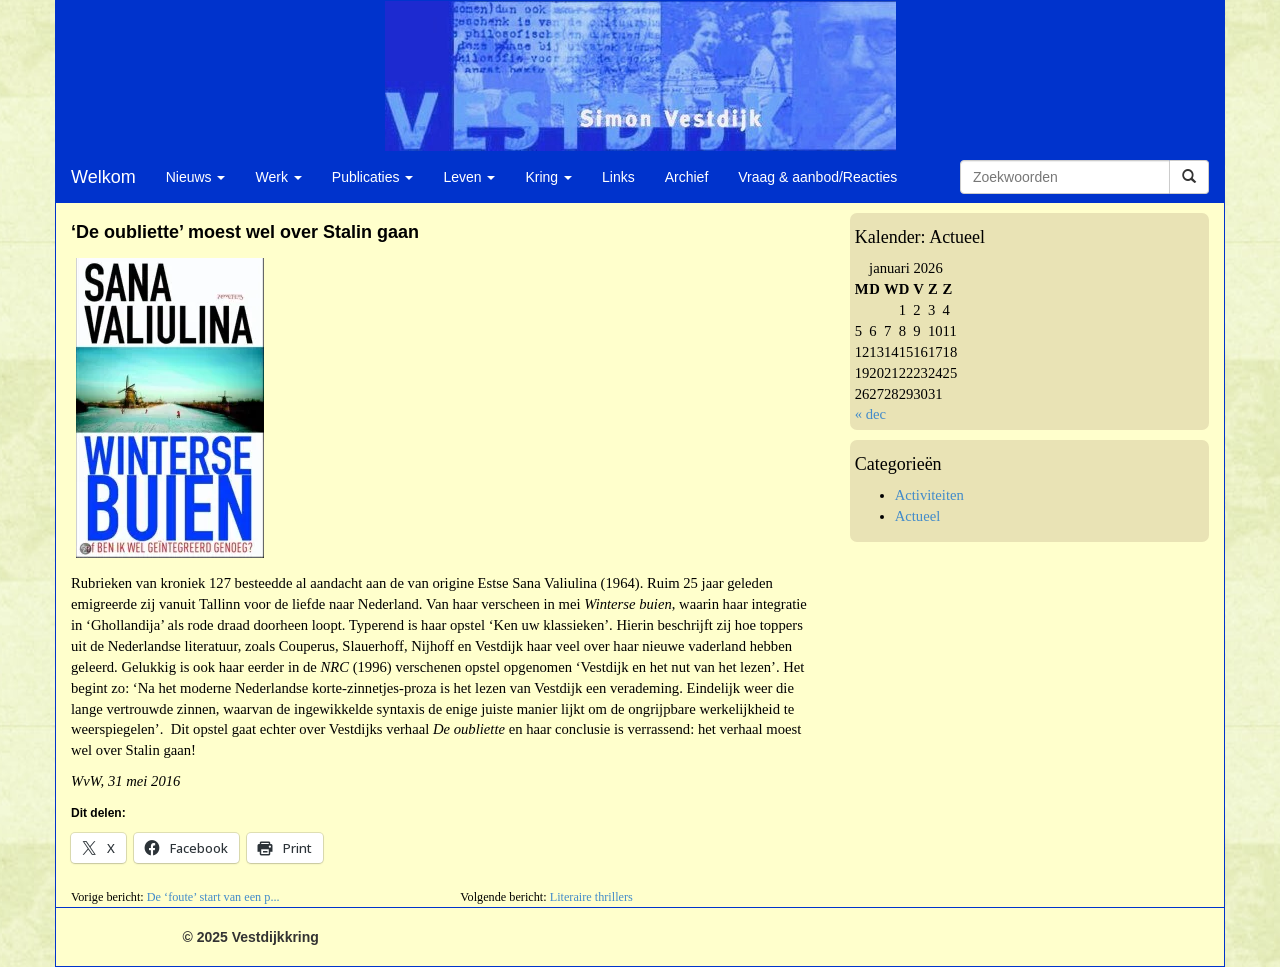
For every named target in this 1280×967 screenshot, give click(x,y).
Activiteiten (929, 495)
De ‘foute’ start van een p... (213, 897)
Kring (548, 177)
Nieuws (196, 177)
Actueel (918, 516)
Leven (469, 177)
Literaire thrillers (591, 897)
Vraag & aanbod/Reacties (817, 177)
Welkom (103, 177)
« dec (870, 414)
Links (618, 177)
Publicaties (373, 177)
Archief (687, 177)
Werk (278, 177)
